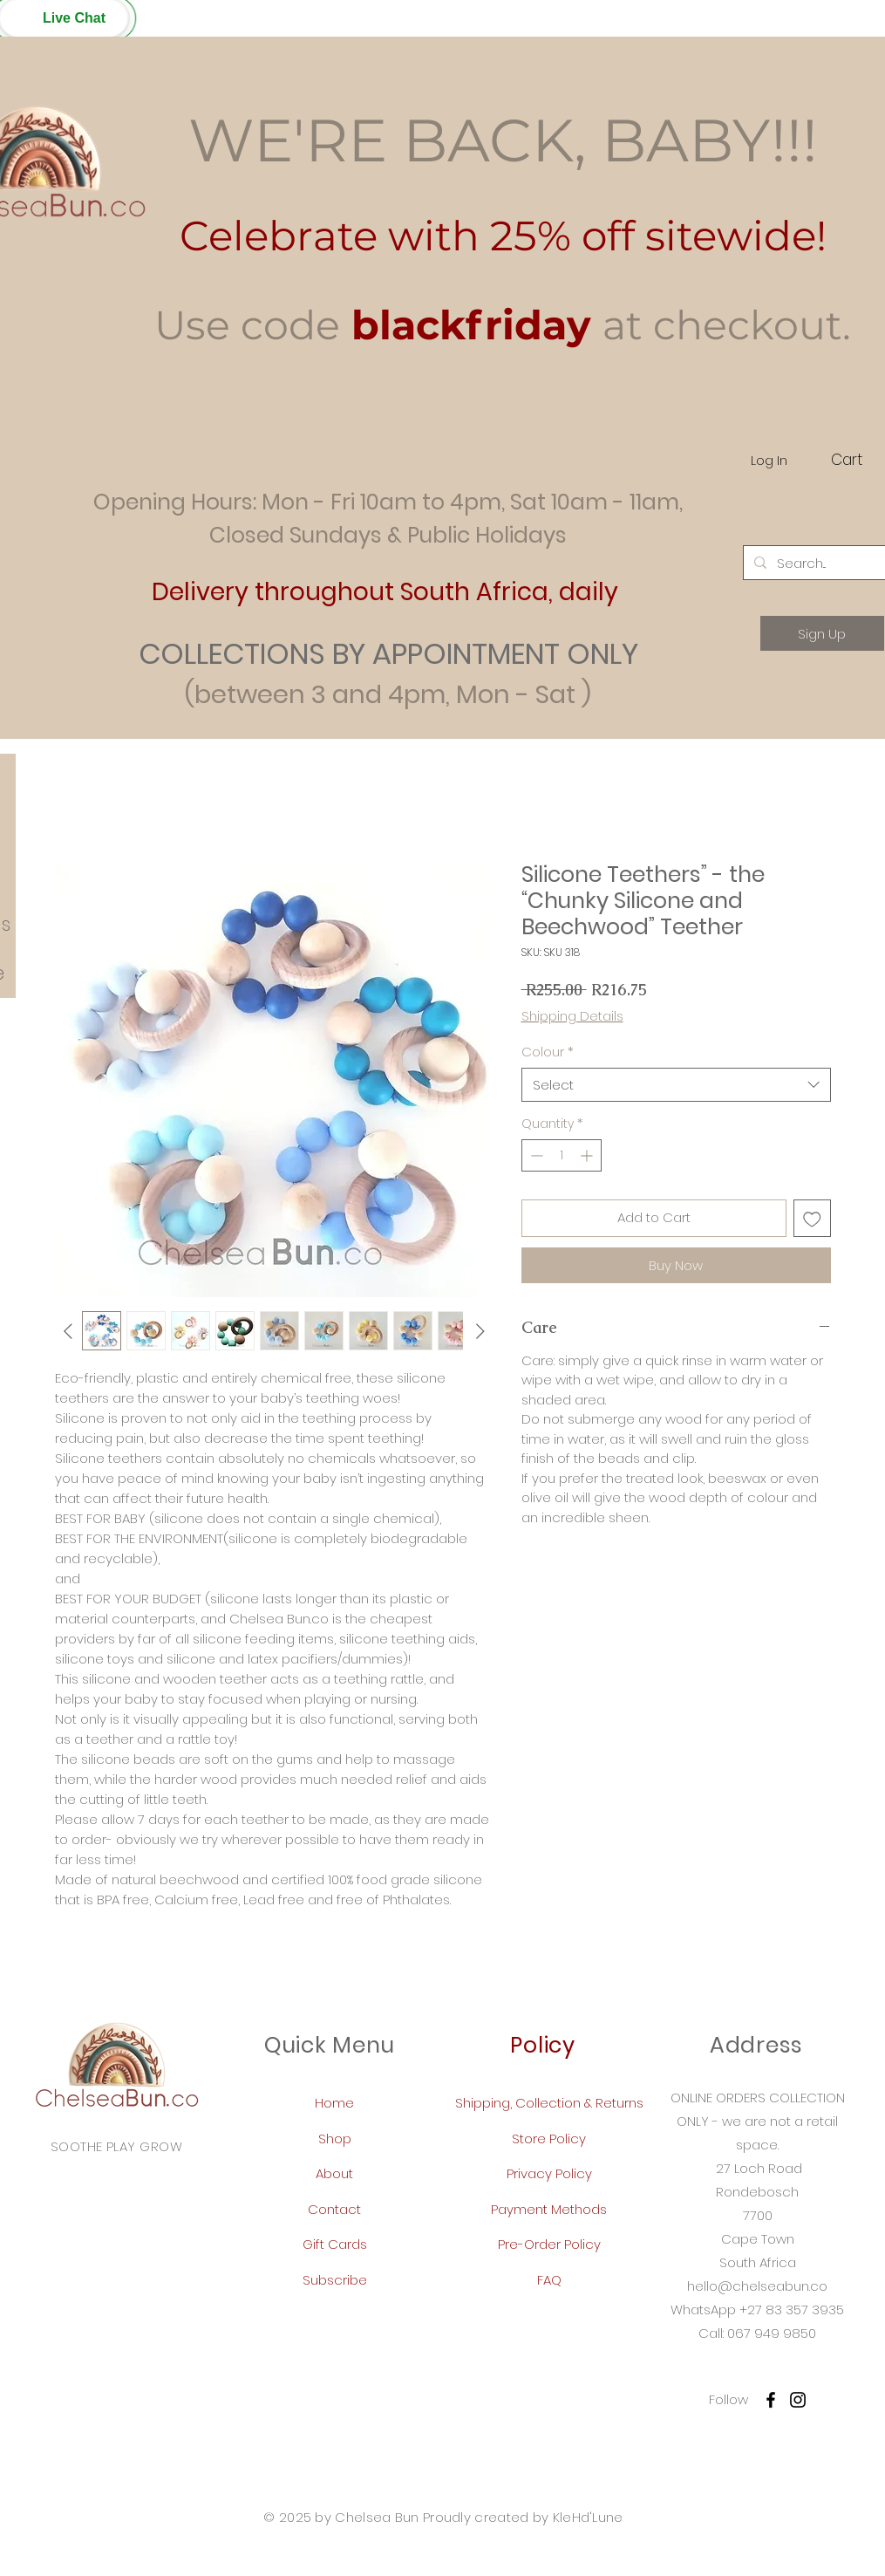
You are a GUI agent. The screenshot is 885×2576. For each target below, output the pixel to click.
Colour (547, 1051)
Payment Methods (549, 2209)
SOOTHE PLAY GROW (116, 2146)
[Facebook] (770, 2399)
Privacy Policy (549, 2173)
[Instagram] (797, 2399)
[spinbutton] (561, 1155)
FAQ (549, 2280)
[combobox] (676, 1085)
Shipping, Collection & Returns (549, 2103)
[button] (63, 18)
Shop (334, 2138)
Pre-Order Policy (549, 2244)
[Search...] (820, 562)
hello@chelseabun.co (757, 2286)
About (334, 2173)
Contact (334, 2209)
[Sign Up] (822, 633)
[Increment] (588, 1155)
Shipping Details (572, 1016)
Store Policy (549, 2138)
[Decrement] (535, 1155)
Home (334, 2103)
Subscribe (335, 2280)
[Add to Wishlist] (812, 1218)
